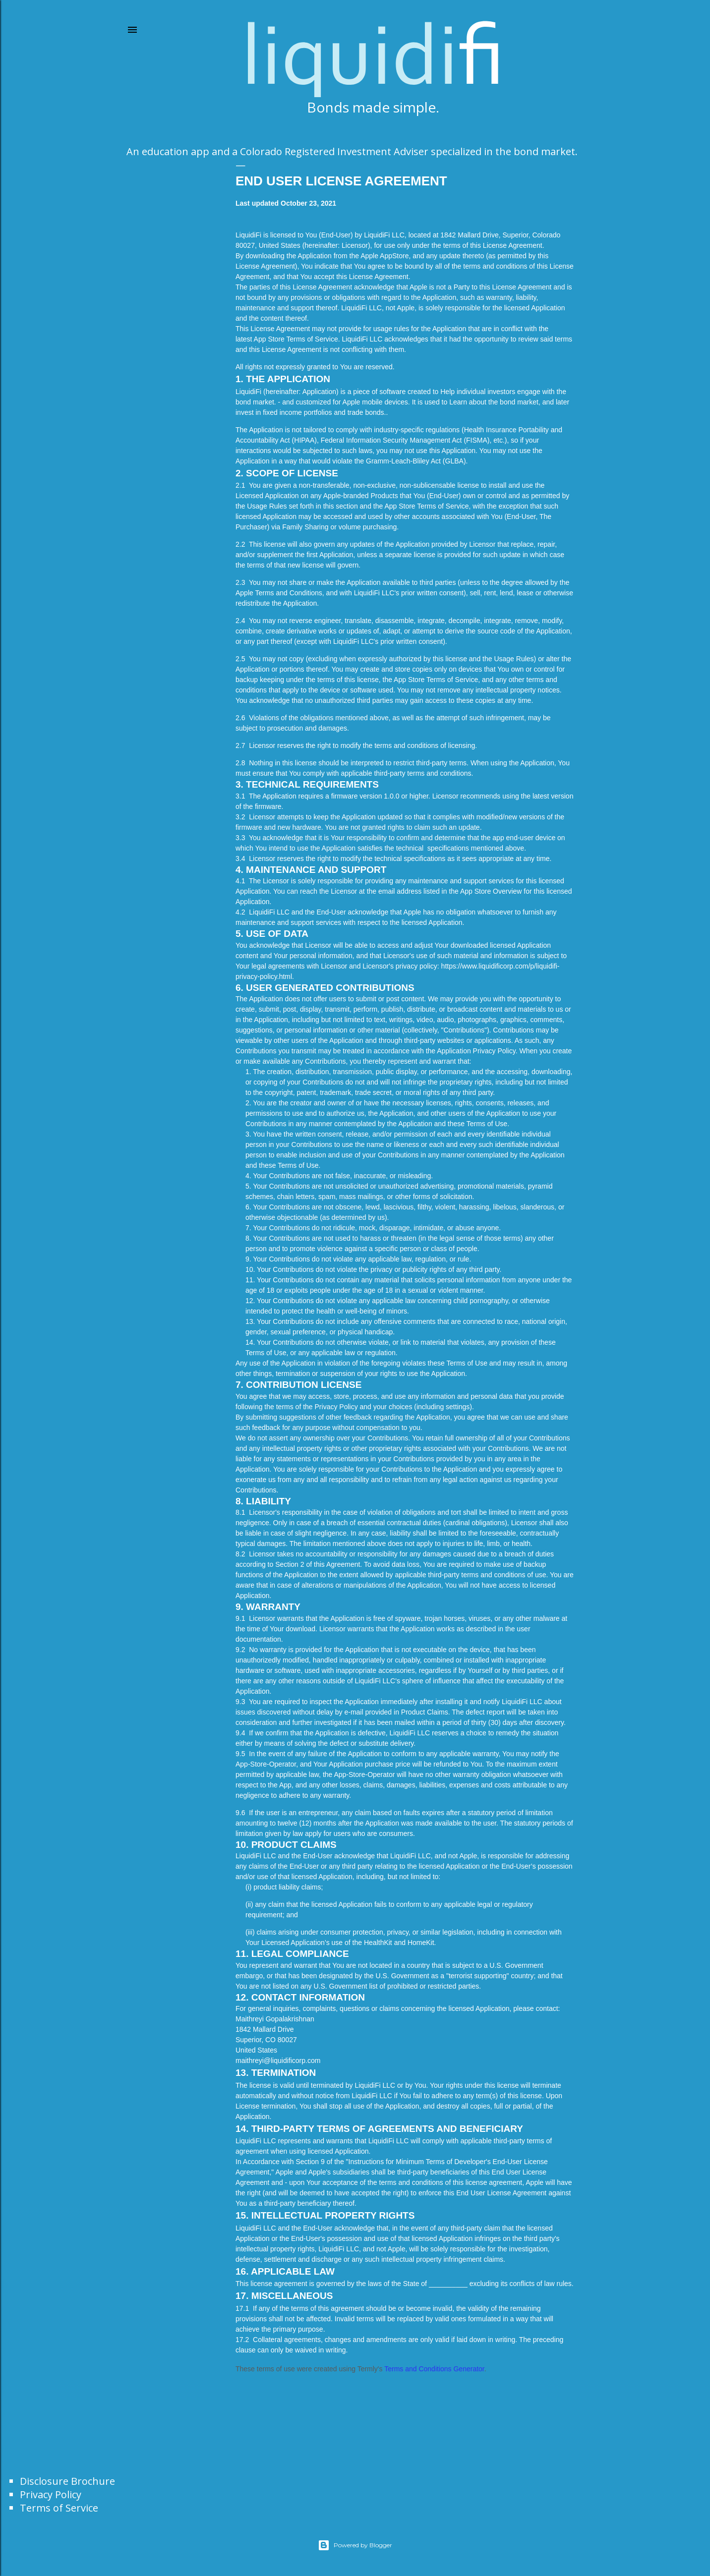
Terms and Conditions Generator (434, 2369)
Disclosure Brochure (67, 2481)
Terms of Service (59, 2508)
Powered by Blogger (355, 2545)
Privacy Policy (50, 2494)
